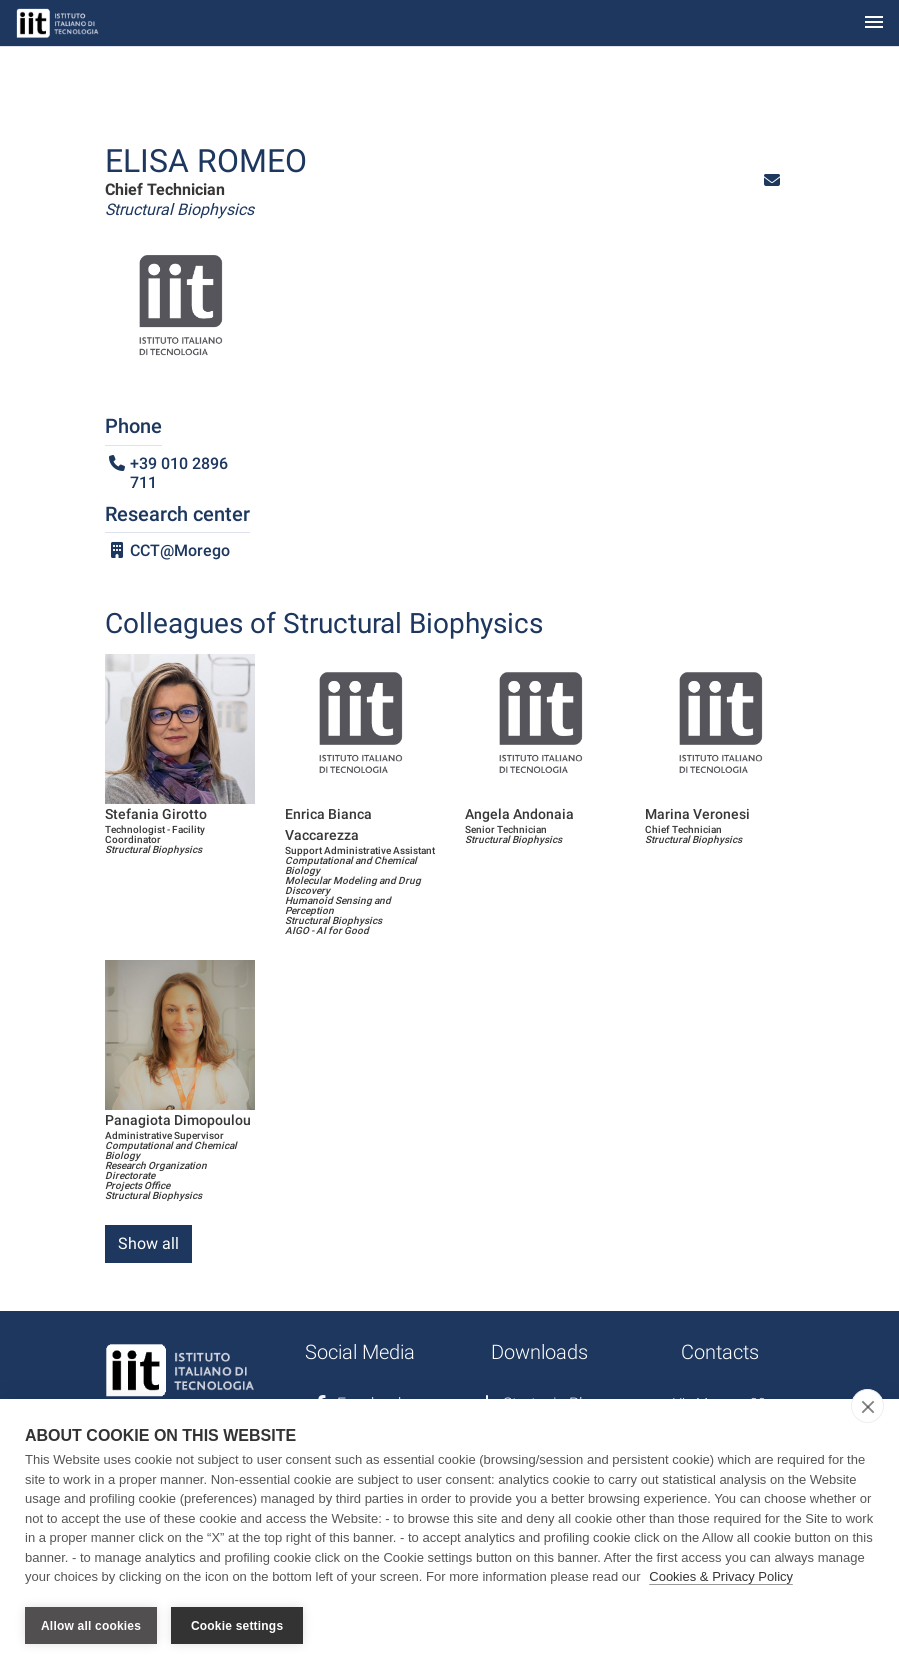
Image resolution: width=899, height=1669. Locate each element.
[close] (867, 1407)
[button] (772, 180)
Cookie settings (237, 1626)
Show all (148, 1243)
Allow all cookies (91, 1626)
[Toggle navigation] (874, 23)
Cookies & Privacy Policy (721, 1577)
